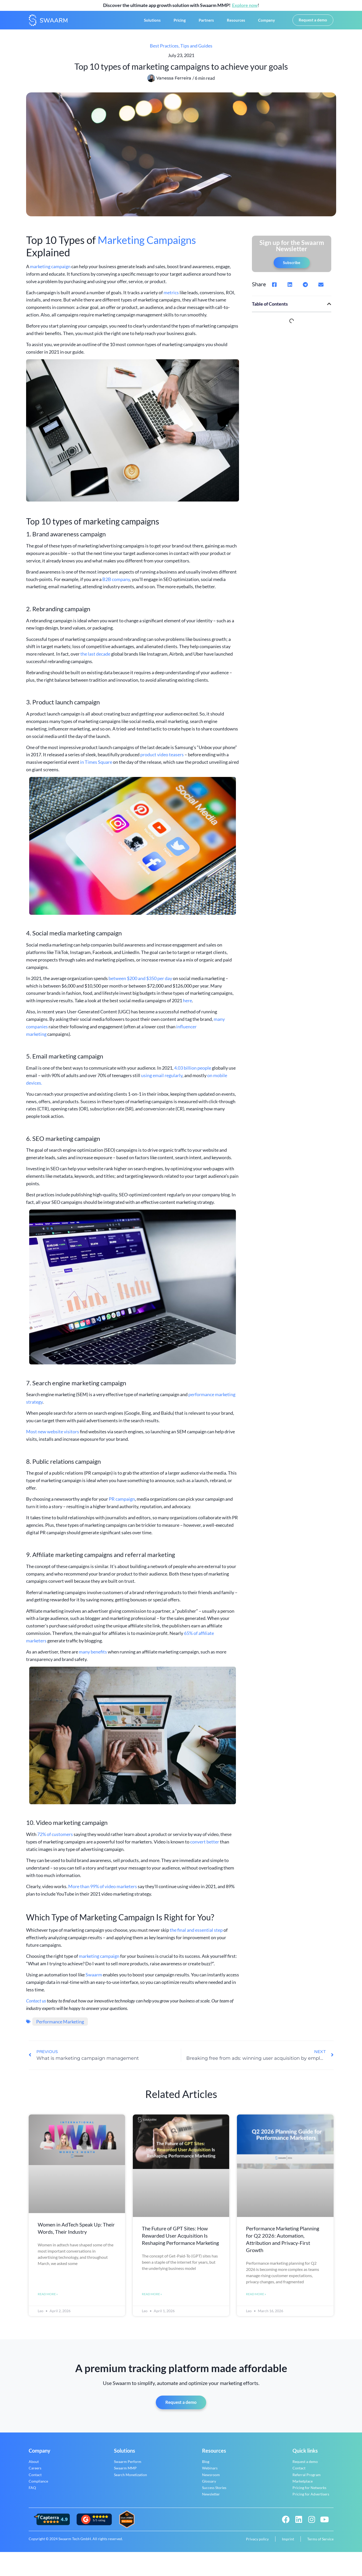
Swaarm (94, 1979)
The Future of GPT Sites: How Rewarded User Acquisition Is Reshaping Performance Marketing (180, 2240)
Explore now (245, 5)
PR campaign (122, 1503)
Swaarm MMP (125, 2473)
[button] (274, 289)
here (187, 1005)
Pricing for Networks (309, 2493)
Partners (206, 22)
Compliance (38, 2487)
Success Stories (214, 2493)
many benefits (93, 1656)
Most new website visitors (52, 1436)
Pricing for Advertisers (310, 2500)
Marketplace (302, 2487)
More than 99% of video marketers (103, 1891)
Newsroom (211, 2480)
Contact (35, 2480)
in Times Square (96, 766)
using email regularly (161, 1080)
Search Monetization (130, 2480)
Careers (35, 2473)
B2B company (116, 583)
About (34, 2467)
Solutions (152, 22)
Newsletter (211, 2500)
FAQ (32, 2493)
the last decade (95, 658)
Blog (205, 2467)
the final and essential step (196, 1934)
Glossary (209, 2487)
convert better (204, 1846)
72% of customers (55, 1838)
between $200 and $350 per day (140, 982)
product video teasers (162, 759)
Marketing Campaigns (147, 244)
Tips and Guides (196, 50)
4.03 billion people (192, 1072)
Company (266, 22)
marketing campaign (50, 271)
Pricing (180, 22)
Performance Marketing (60, 2026)
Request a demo (305, 2467)
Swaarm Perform (127, 2467)
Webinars (210, 2473)
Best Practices (164, 50)
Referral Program (306, 2480)
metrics (171, 297)
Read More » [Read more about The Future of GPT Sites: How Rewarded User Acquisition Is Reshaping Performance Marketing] (152, 2299)
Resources (236, 22)
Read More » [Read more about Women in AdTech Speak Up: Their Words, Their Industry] (48, 2299)
